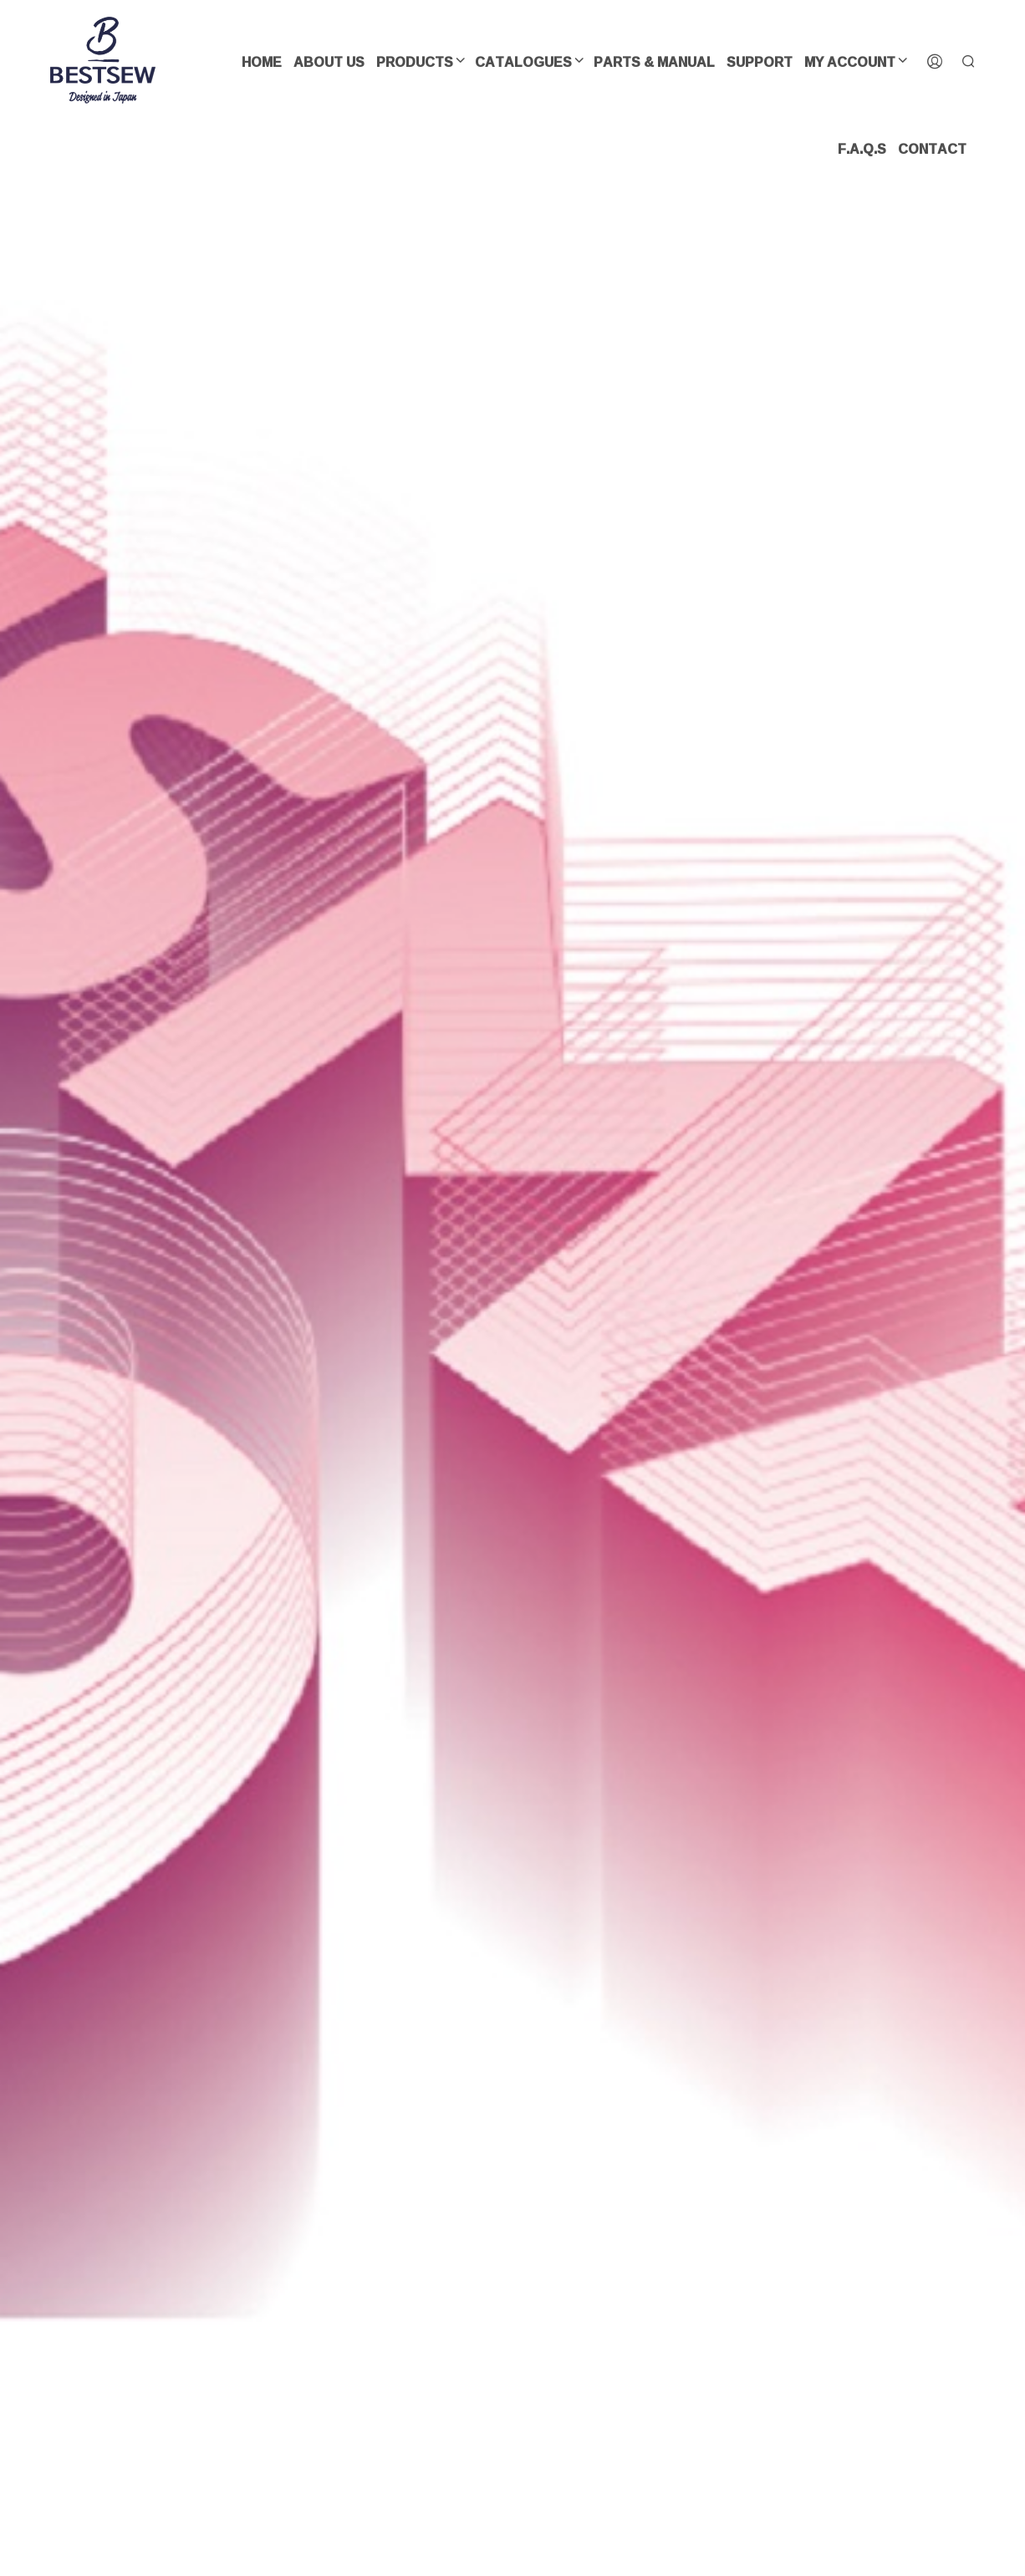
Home (262, 61)
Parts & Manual (654, 61)
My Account (849, 61)
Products (414, 61)
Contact (932, 148)
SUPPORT (760, 61)
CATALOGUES (523, 61)
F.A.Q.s (862, 148)
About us (329, 61)
